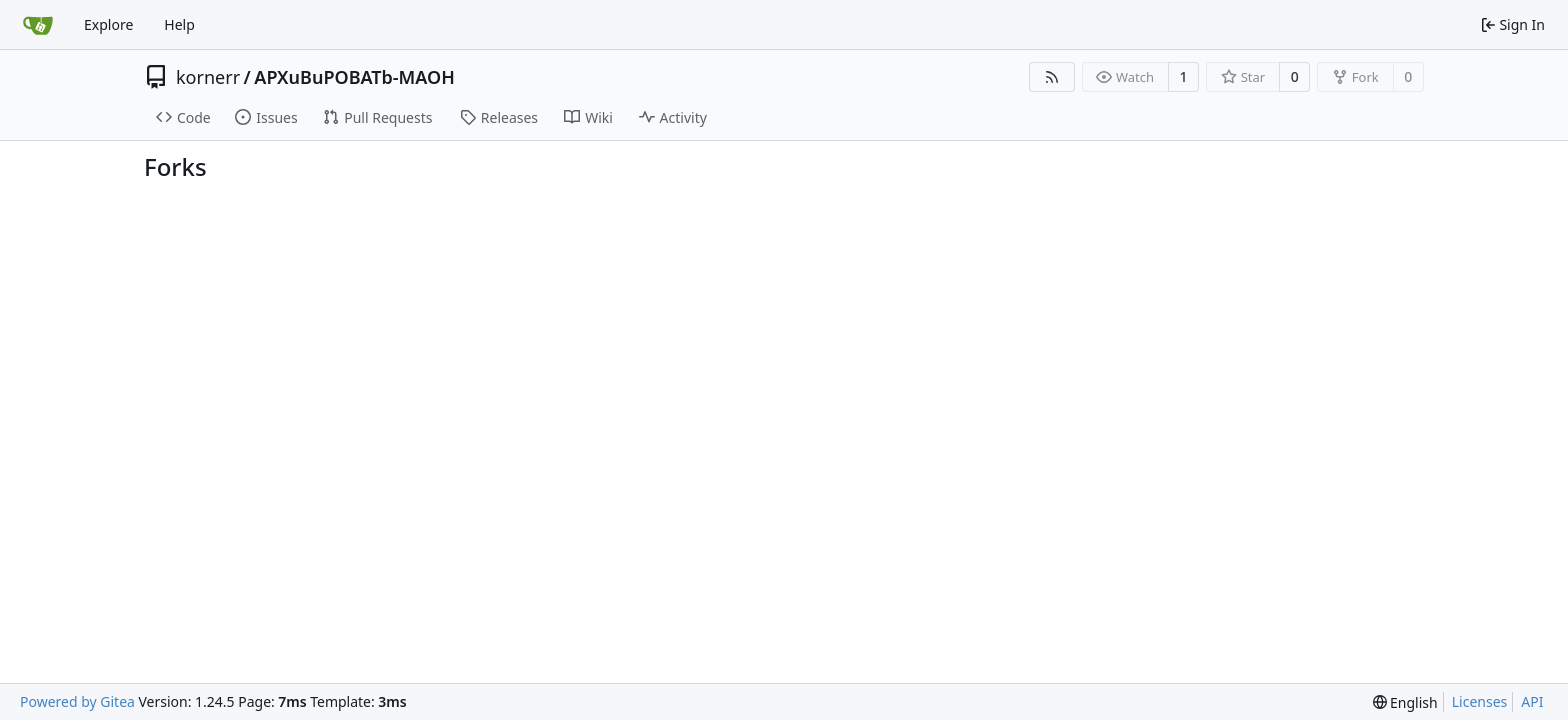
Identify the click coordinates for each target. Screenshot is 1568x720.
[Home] (38, 25)
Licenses (1480, 701)
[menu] (1405, 702)
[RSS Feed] (1052, 77)
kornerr (208, 77)
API (1532, 701)
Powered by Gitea (77, 701)
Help (179, 24)
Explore (108, 24)
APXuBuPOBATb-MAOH (354, 77)
